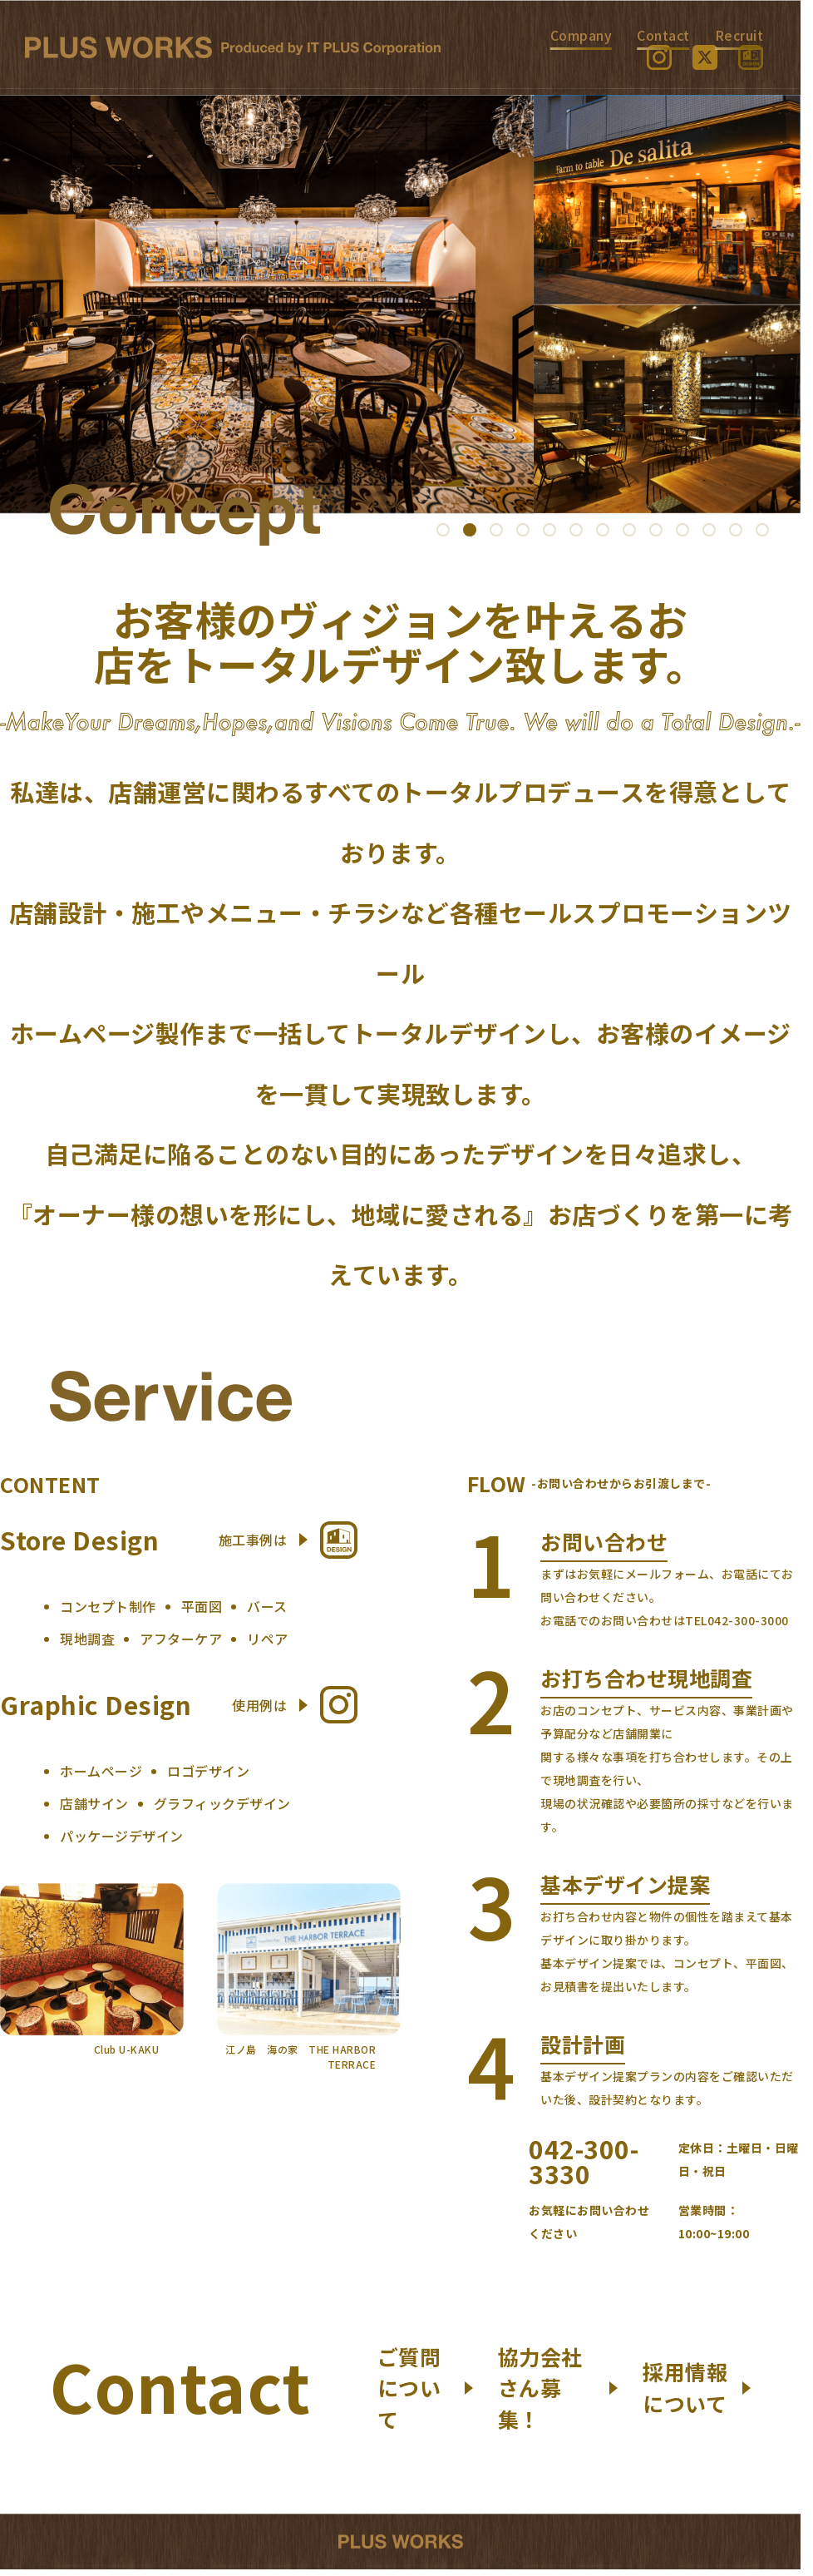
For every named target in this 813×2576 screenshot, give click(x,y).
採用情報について (697, 2387)
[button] (443, 529)
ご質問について (425, 2387)
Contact (663, 35)
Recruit (739, 35)
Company (581, 35)
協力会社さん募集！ (558, 2387)
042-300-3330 (583, 2161)
